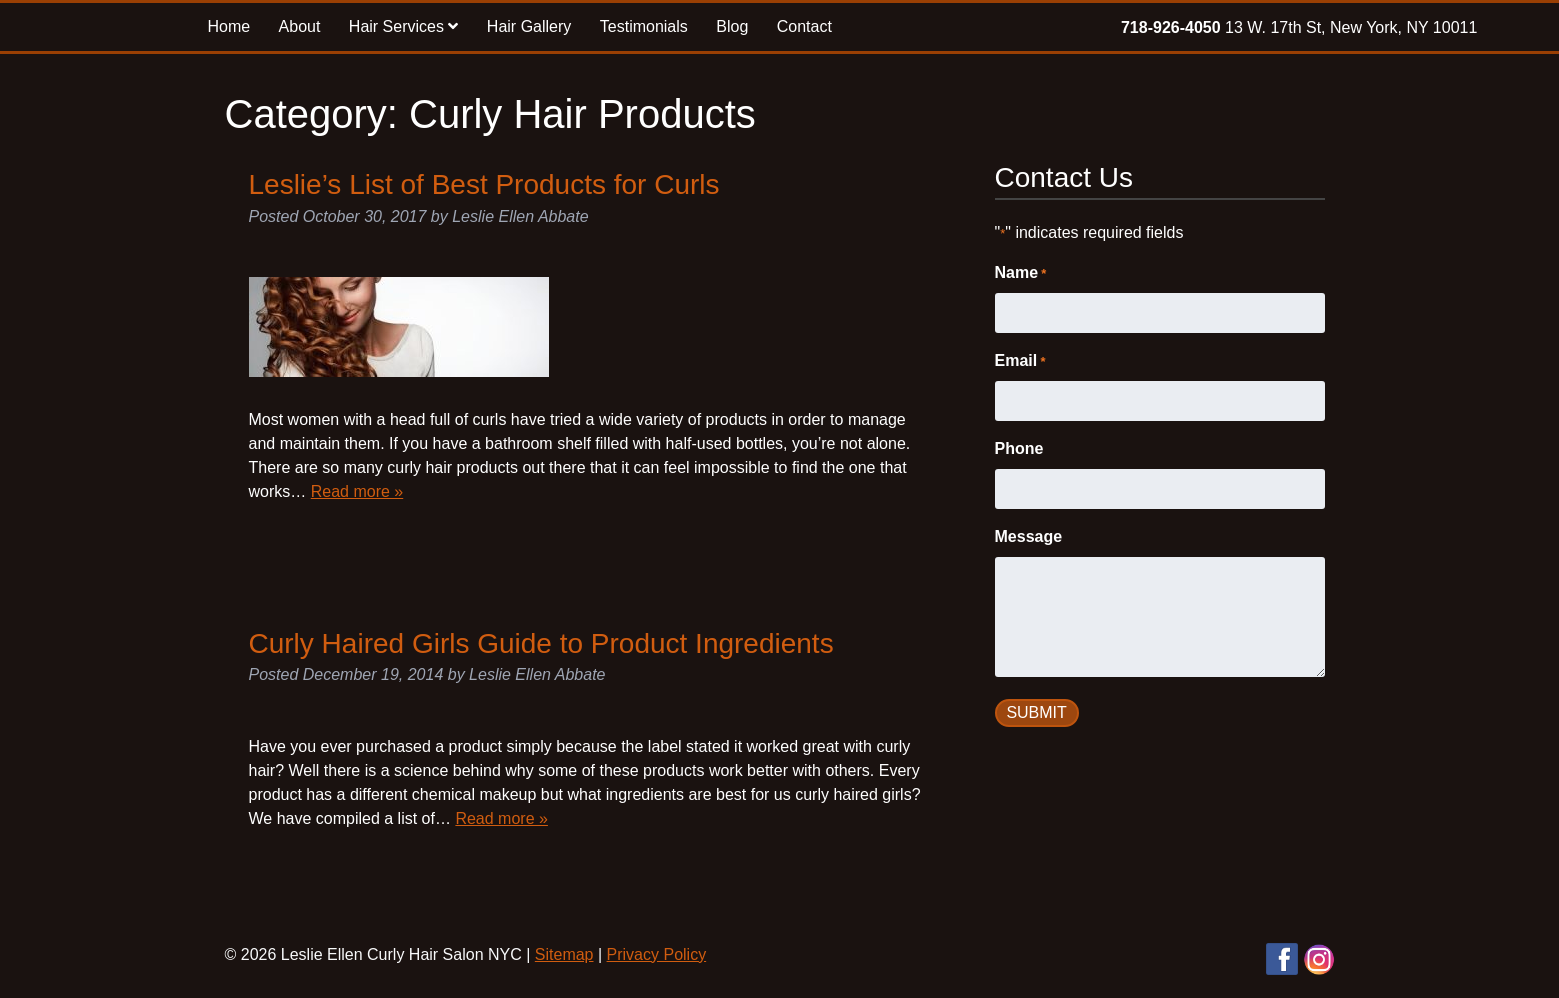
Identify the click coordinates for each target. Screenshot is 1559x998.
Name (1021, 274)
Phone (1019, 448)
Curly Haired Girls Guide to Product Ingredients (541, 643)
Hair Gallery (529, 26)
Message (1029, 536)
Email (1020, 362)
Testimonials (644, 26)
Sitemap (564, 954)
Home (228, 26)
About (300, 26)
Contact (804, 26)
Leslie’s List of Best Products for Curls (484, 184)
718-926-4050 (1171, 27)
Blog (732, 26)
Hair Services (404, 26)
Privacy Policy (657, 954)
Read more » (357, 491)
